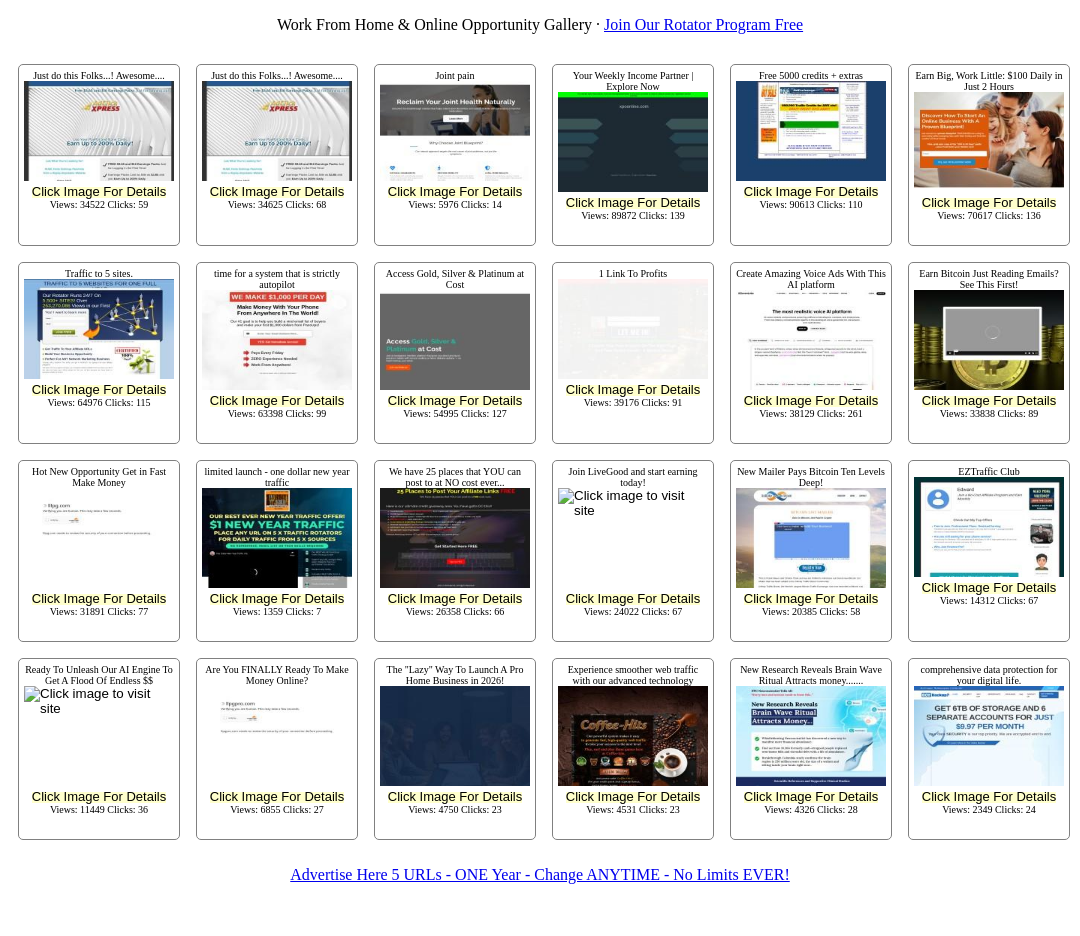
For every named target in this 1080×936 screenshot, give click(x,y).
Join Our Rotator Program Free (703, 24)
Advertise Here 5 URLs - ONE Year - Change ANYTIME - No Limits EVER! (539, 874)
